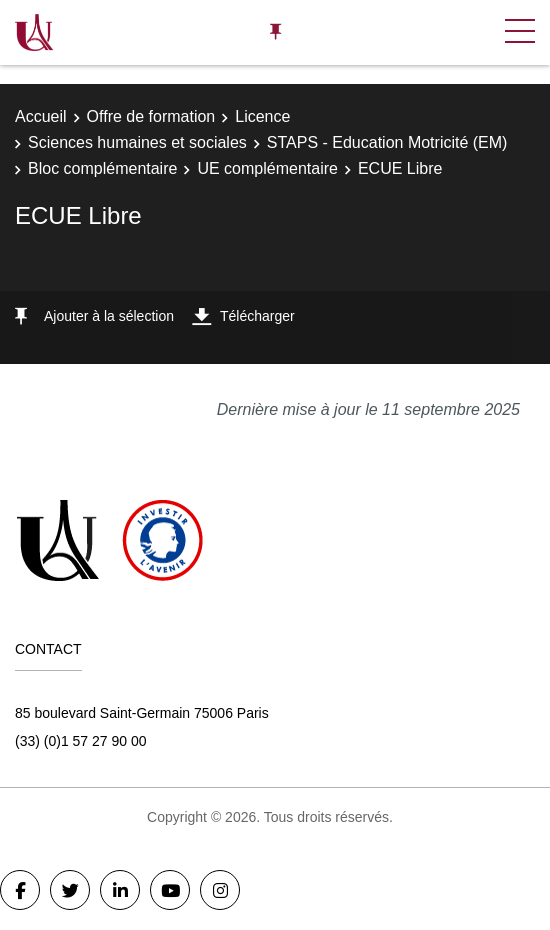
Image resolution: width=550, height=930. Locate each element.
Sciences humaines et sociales (137, 142)
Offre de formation (151, 116)
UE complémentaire (267, 168)
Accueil (41, 116)
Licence (262, 116)
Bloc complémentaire (102, 168)
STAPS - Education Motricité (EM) (387, 142)
